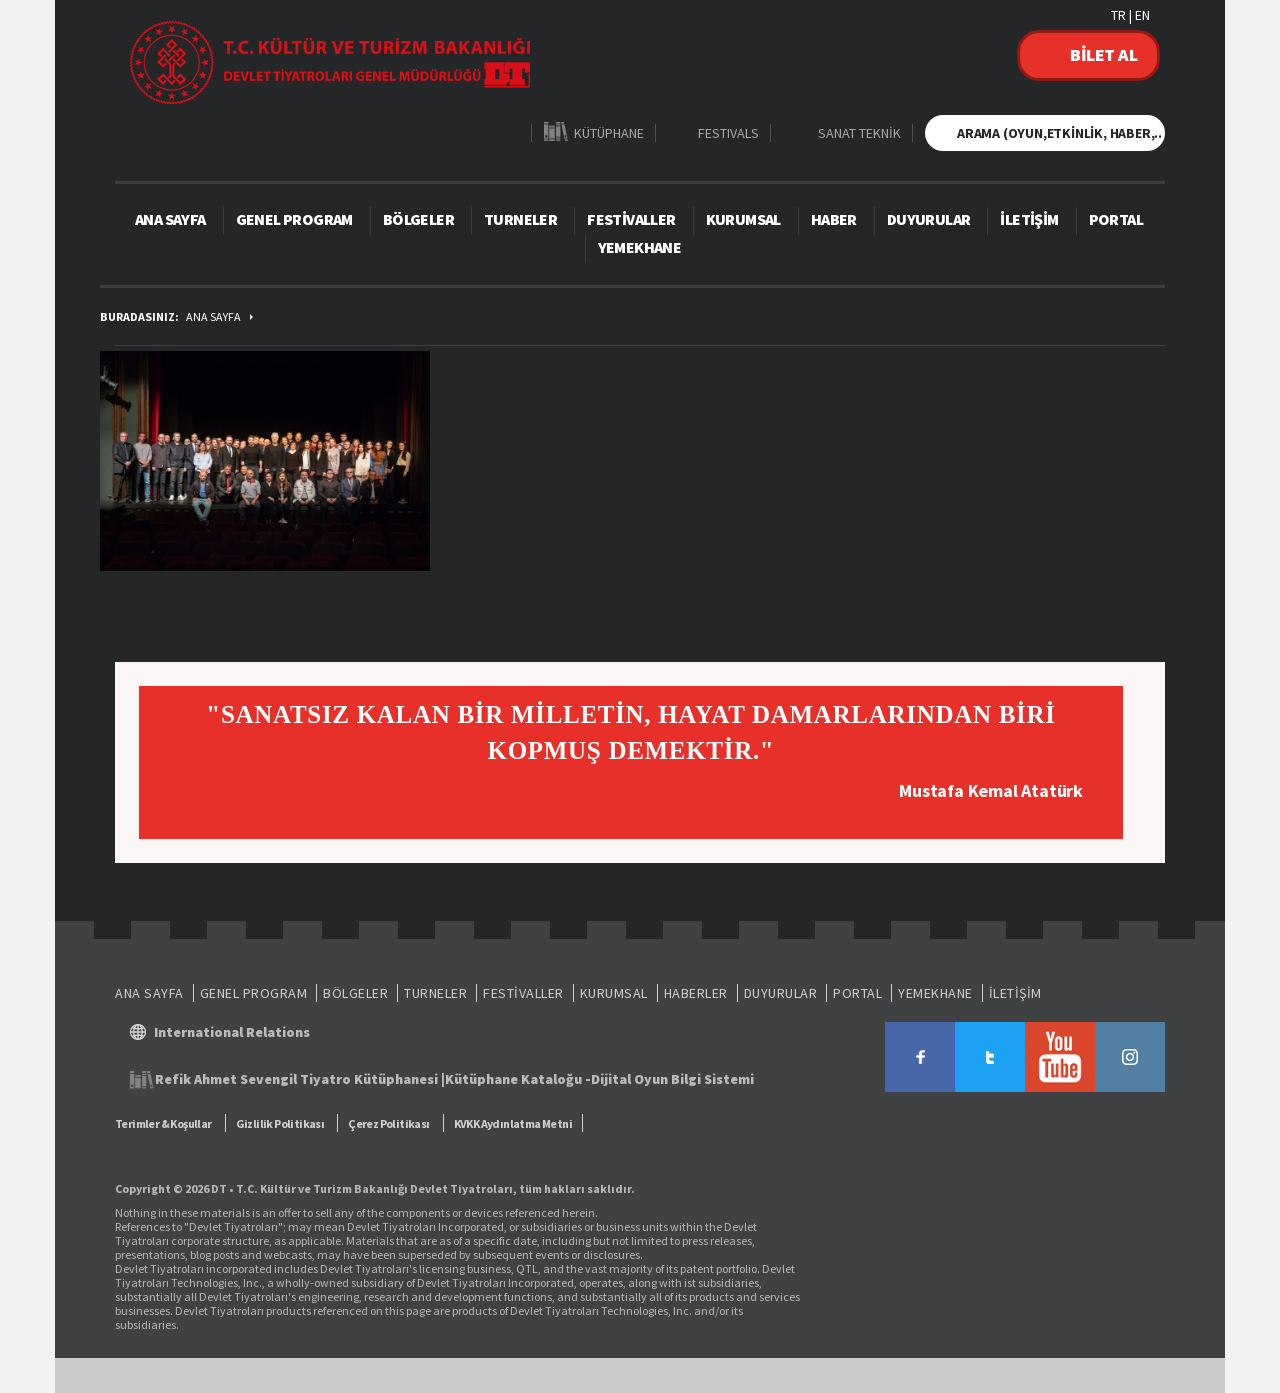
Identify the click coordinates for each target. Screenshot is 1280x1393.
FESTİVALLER (631, 219)
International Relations (232, 1032)
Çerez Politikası (388, 1123)
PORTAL (1116, 219)
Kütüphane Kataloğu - (518, 1079)
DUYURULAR (929, 219)
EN (1142, 15)
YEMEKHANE (640, 247)
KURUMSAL (743, 219)
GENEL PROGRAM (294, 219)
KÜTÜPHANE (609, 132)
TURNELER (520, 219)
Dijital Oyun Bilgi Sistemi (672, 1079)
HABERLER (696, 993)
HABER (834, 219)
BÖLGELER (418, 219)
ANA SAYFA (170, 219)
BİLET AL (1103, 54)
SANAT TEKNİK (859, 132)
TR (1118, 15)
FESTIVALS (728, 132)
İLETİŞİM (1029, 219)
